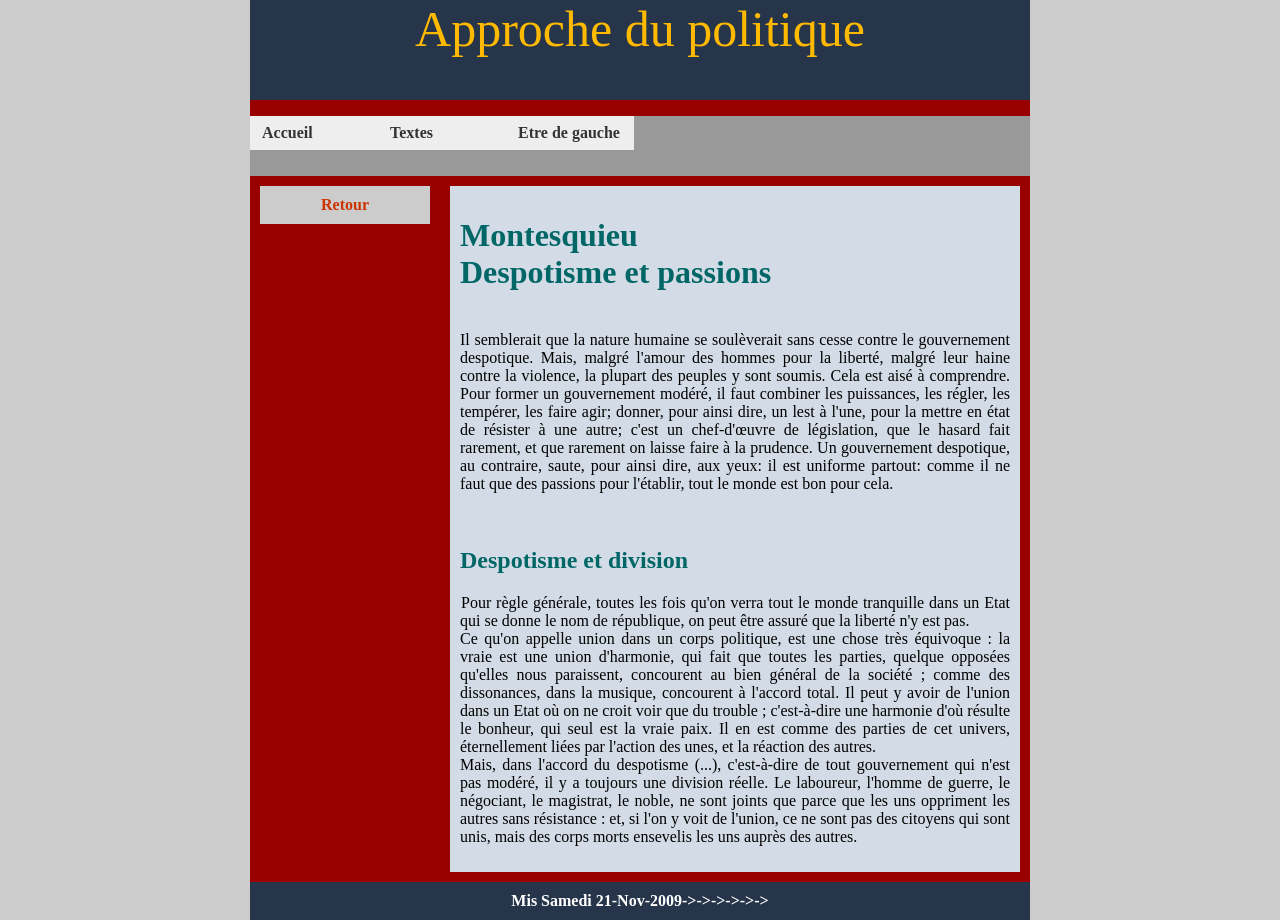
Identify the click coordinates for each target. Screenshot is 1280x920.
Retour (345, 204)
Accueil (287, 132)
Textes (411, 132)
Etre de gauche (569, 132)
